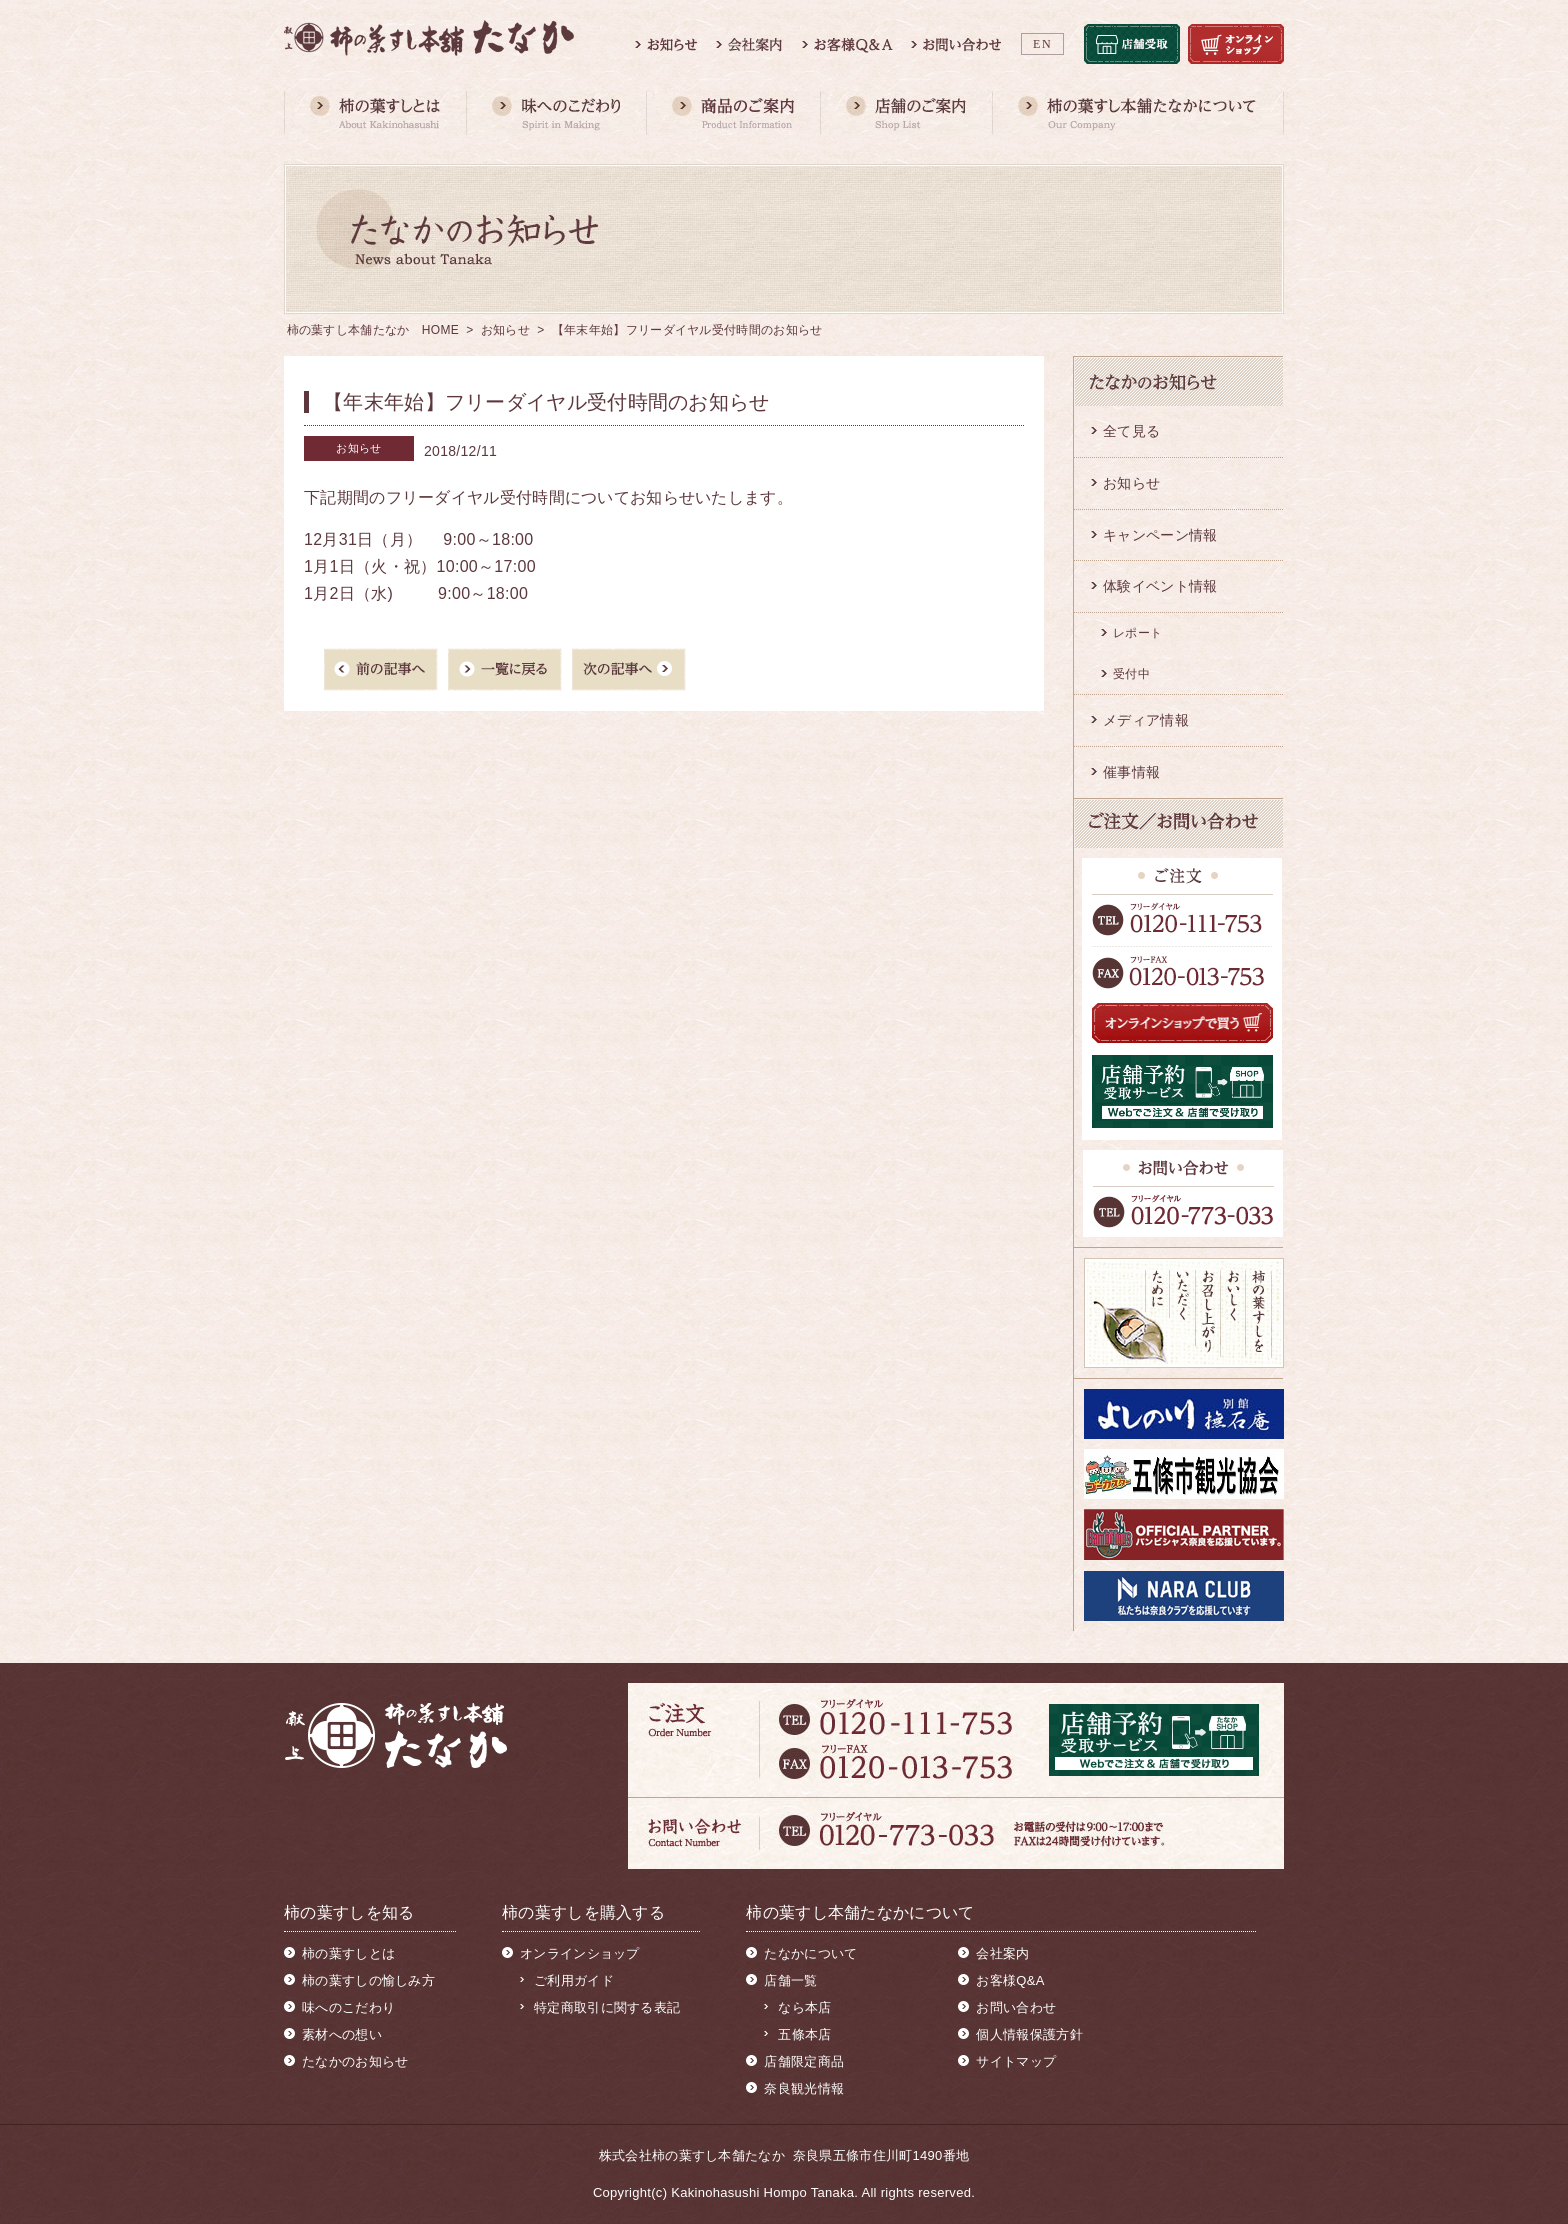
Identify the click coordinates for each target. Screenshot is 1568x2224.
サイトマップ (1016, 2061)
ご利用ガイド (574, 1980)
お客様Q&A (1010, 1980)
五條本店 (804, 2034)
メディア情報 (1146, 720)
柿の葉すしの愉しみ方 (368, 1980)
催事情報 (1131, 772)
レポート (1137, 633)
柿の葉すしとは (348, 1953)
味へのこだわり (348, 2007)
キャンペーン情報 (1160, 535)
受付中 (1131, 674)
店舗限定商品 (804, 2061)
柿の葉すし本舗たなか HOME (373, 330)
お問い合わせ (1016, 2007)
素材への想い (342, 2034)
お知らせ (505, 330)
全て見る (1131, 431)
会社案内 (1002, 1953)
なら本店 (804, 2007)
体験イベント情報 (1160, 586)
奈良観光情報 (804, 2088)
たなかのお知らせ (355, 2061)
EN (1042, 44)
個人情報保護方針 (1029, 2034)
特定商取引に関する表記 (607, 2007)
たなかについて (810, 1953)
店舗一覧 (790, 1980)
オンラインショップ (580, 1953)
